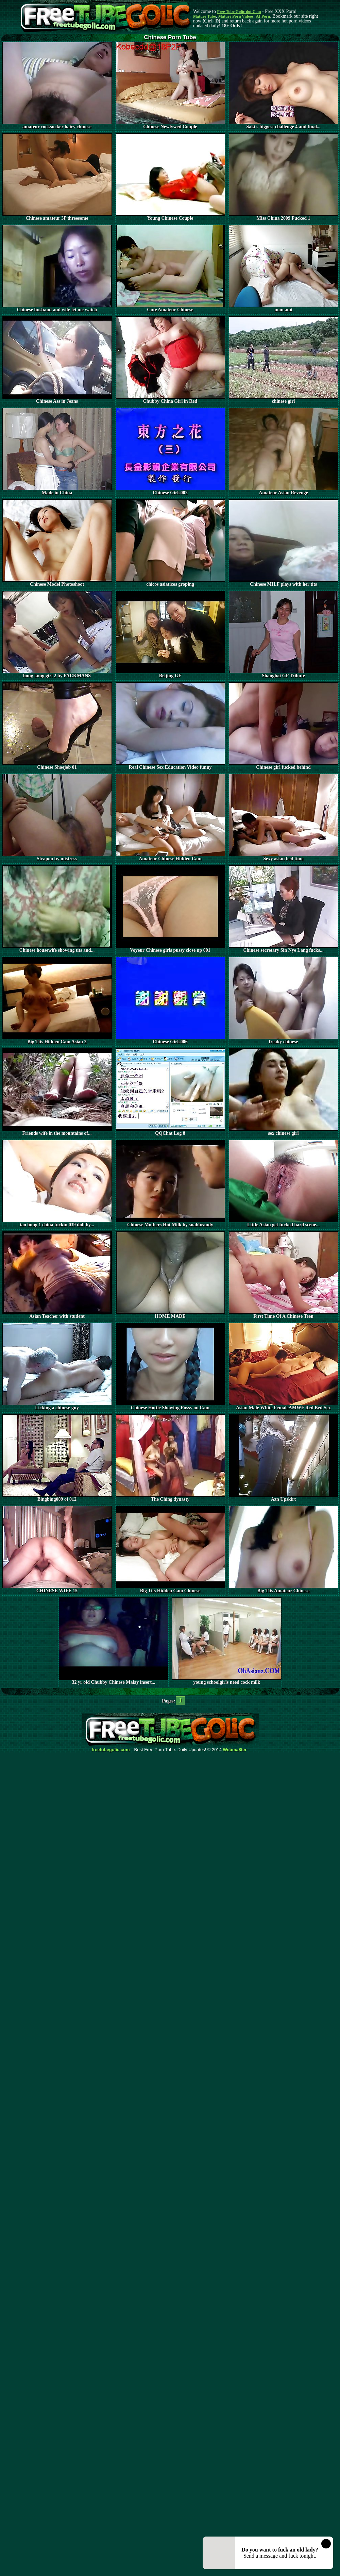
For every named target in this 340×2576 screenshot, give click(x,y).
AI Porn (263, 16)
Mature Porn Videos (236, 16)
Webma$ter (235, 1749)
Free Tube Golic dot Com (239, 11)
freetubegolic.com (111, 1749)
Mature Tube (204, 16)
